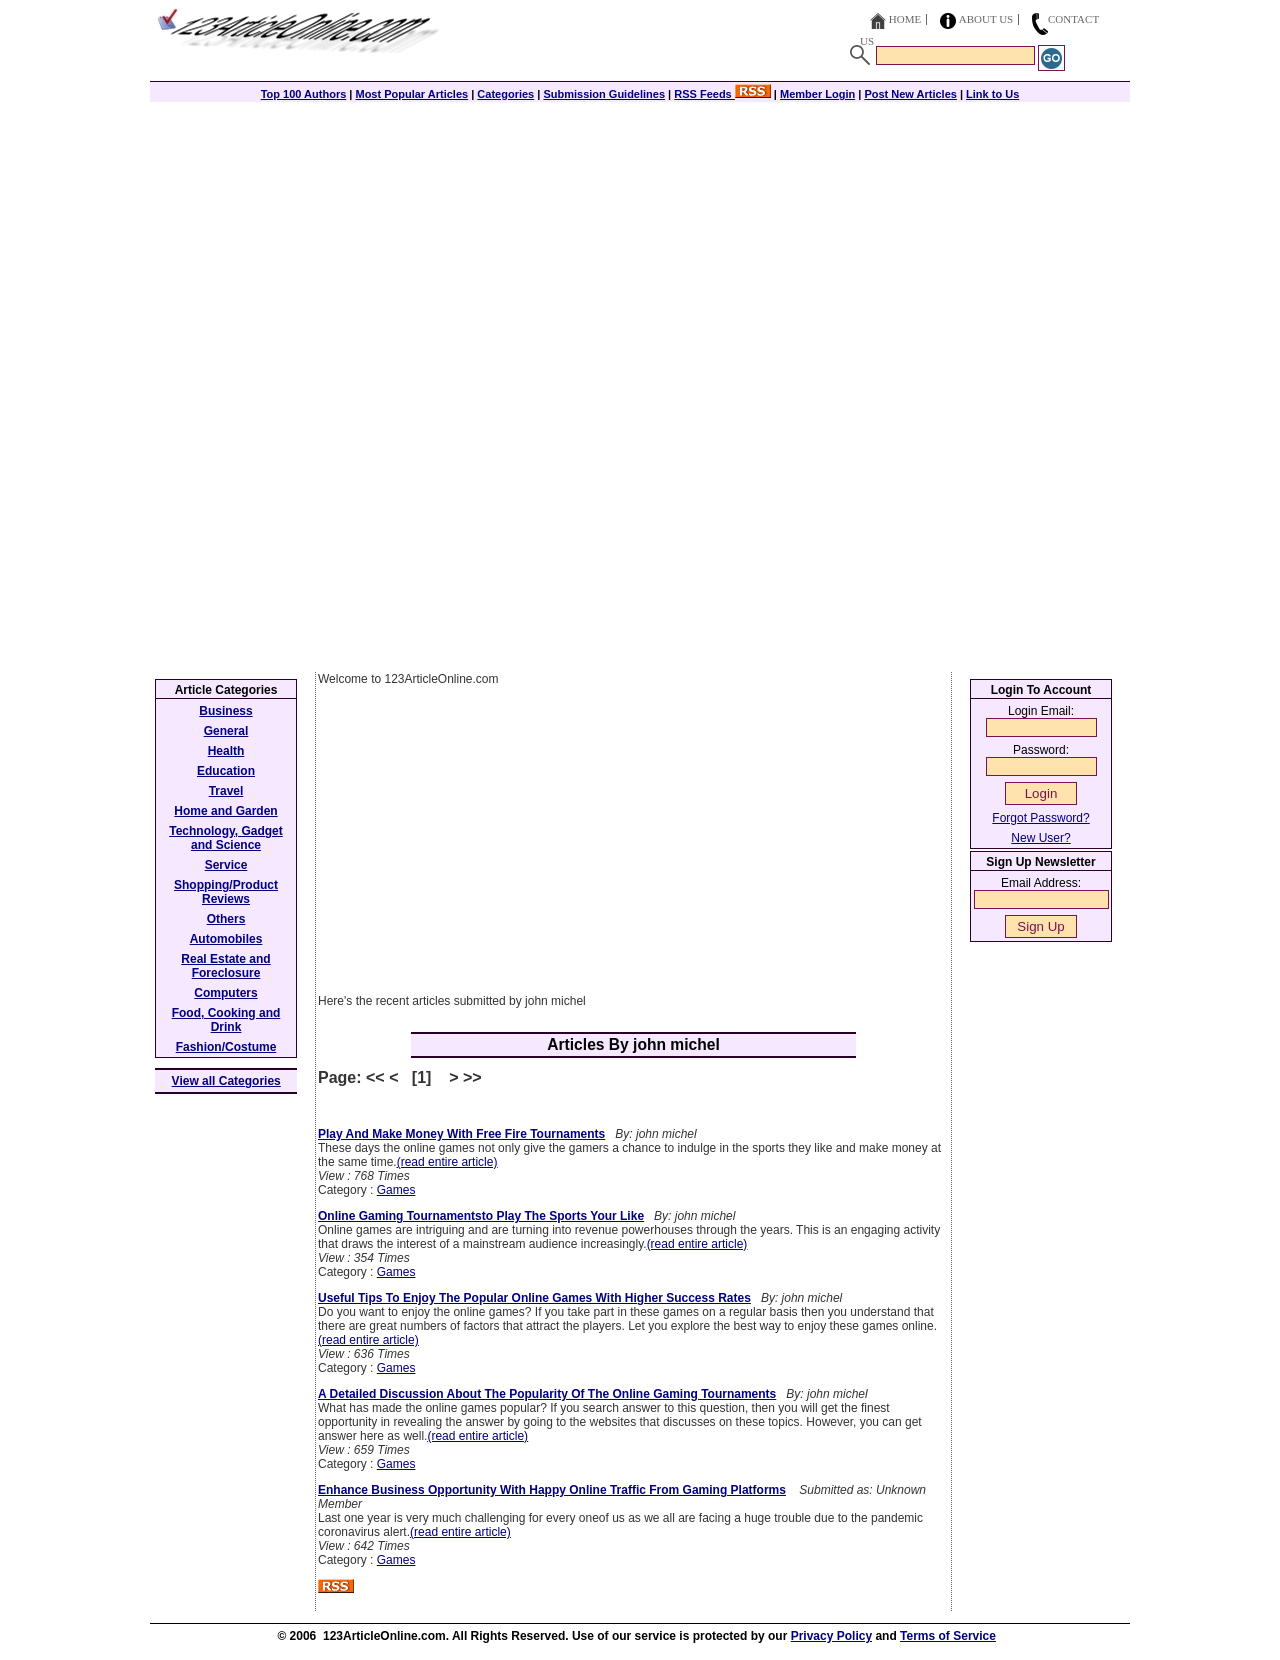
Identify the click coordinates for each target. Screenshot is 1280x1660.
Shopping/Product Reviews (226, 892)
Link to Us (992, 94)
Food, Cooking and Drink (226, 1020)
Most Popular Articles (411, 94)
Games (396, 1190)
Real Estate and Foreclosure (225, 966)
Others (226, 919)
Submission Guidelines (604, 94)
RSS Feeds (722, 94)
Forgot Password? (1040, 818)
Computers (225, 993)
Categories (505, 94)
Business (225, 711)
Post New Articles (910, 94)
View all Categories (226, 1081)
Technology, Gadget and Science (226, 838)
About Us (986, 19)
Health (226, 751)
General (226, 731)
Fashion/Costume (226, 1047)
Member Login (817, 94)
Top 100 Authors (304, 94)
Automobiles (226, 939)
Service (226, 865)
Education (226, 771)
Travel (226, 791)
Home (905, 19)
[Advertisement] (640, 242)
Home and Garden (225, 811)
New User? (1040, 838)
